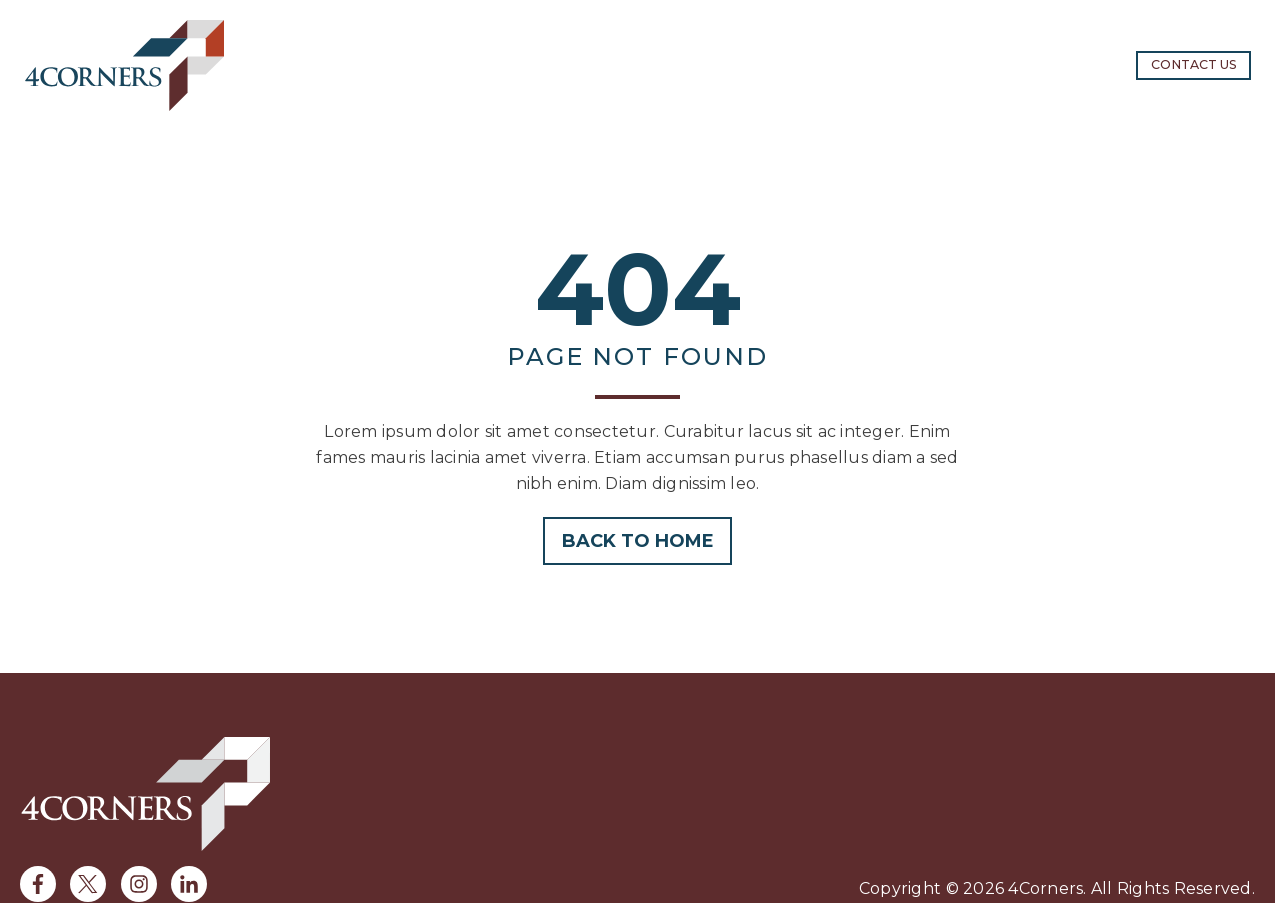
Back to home (638, 541)
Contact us (1194, 64)
